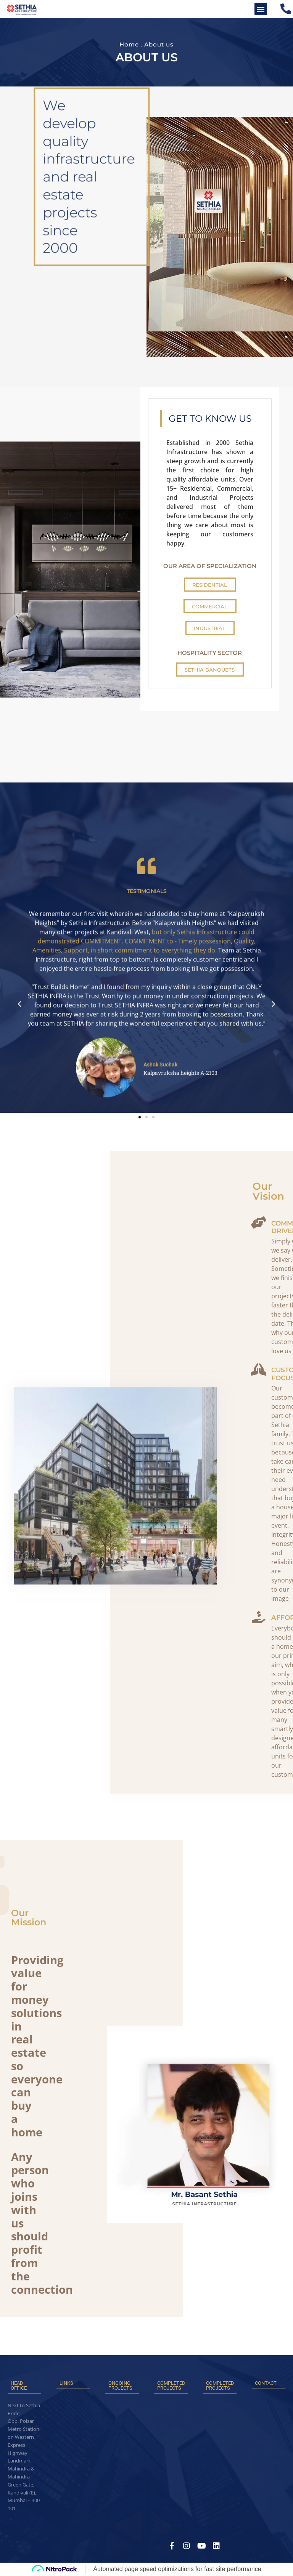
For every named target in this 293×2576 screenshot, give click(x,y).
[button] (260, 9)
